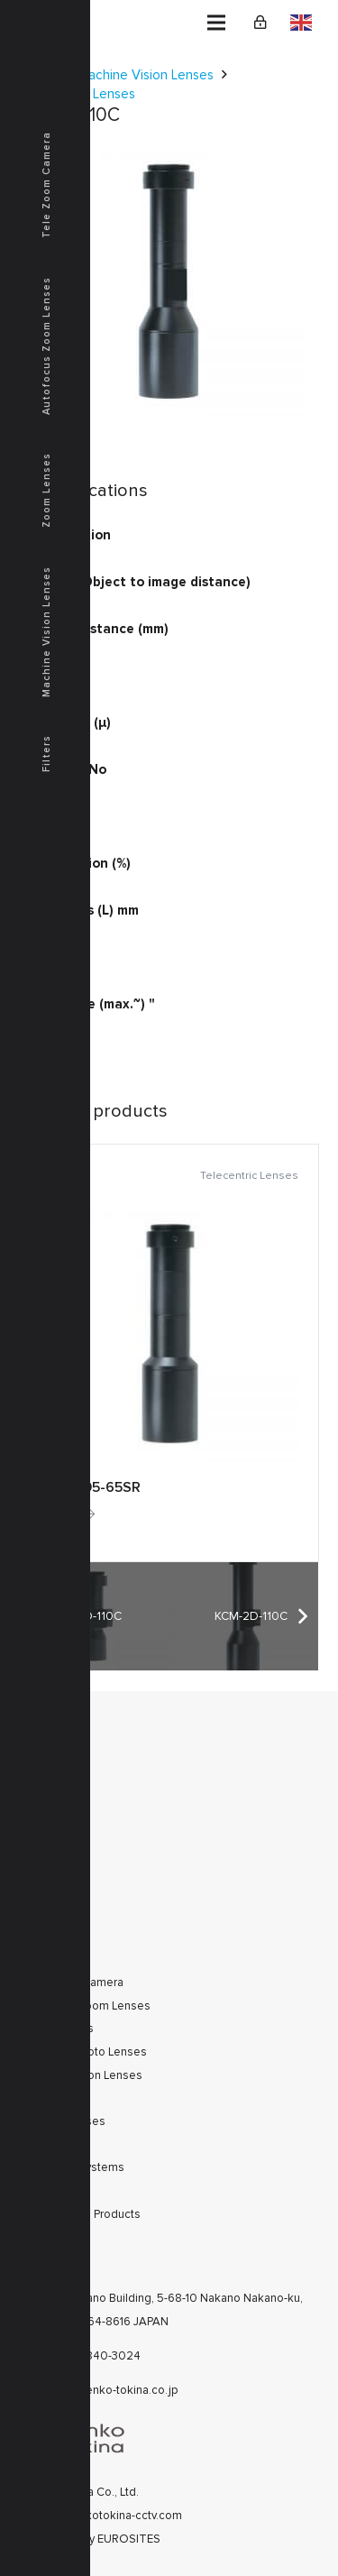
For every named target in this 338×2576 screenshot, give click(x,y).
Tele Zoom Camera (46, 185)
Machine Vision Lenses (146, 75)
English (301, 22)
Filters (46, 753)
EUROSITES (128, 2539)
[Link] (260, 22)
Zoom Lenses (46, 490)
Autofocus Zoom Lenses (46, 346)
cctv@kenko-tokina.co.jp (113, 2390)
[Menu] (216, 22)
